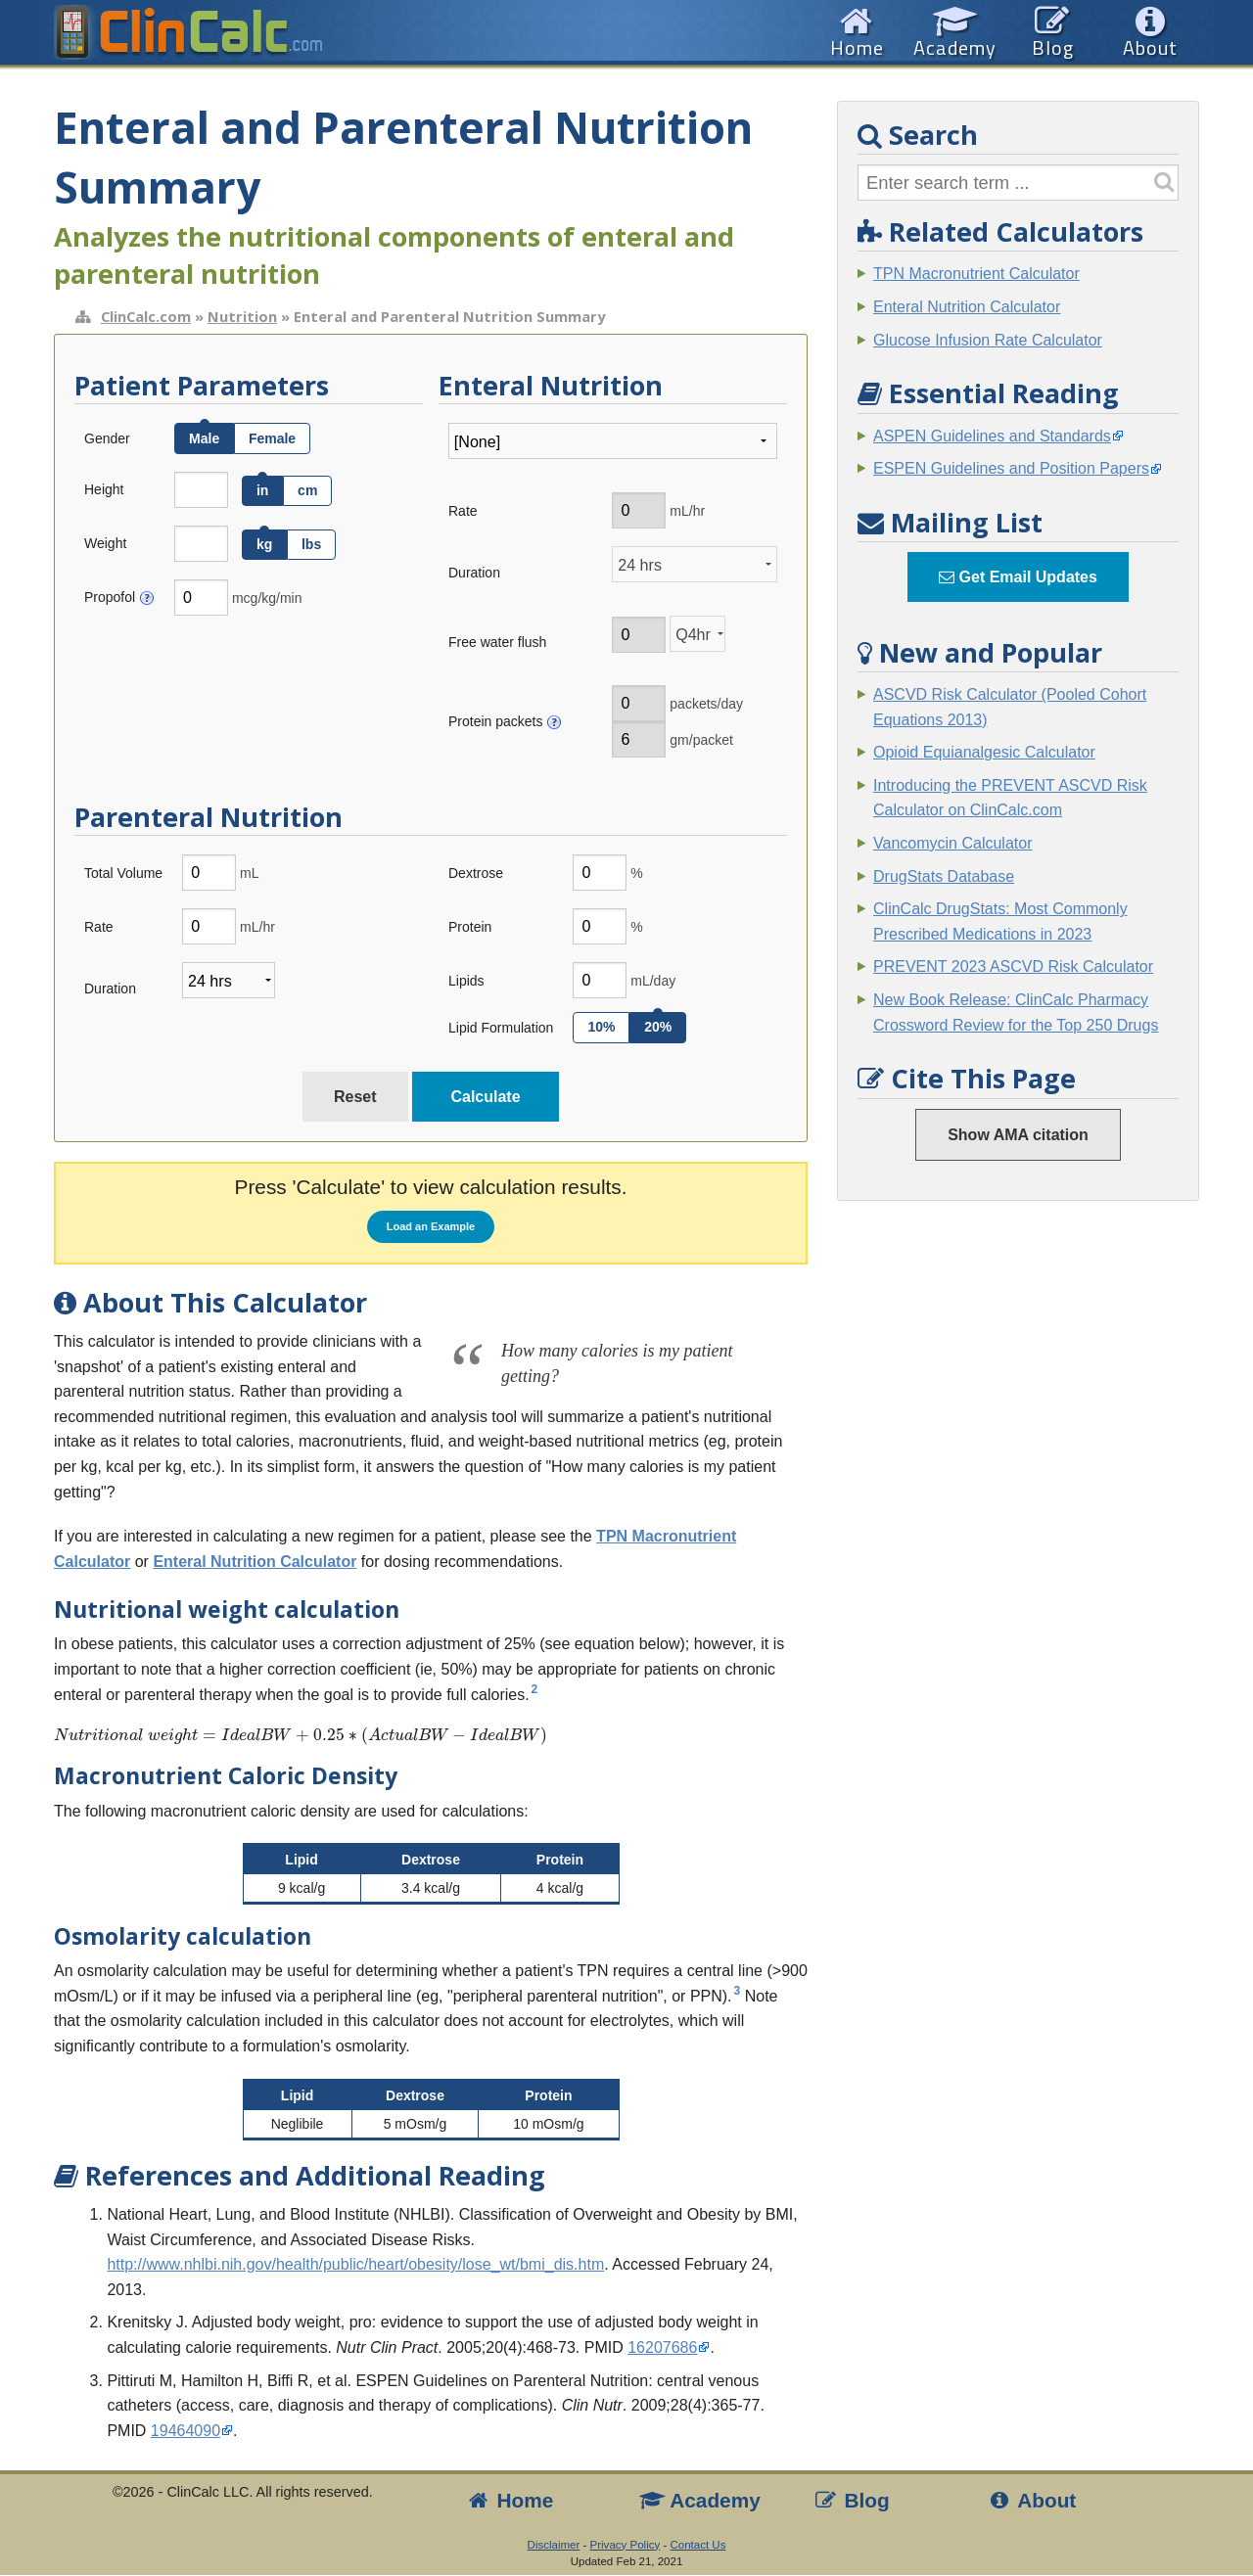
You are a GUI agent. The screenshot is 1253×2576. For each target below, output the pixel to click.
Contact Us (697, 2545)
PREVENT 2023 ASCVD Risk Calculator (1013, 966)
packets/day (706, 704)
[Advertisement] (1018, 1514)
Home (509, 2500)
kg (264, 544)
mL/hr (687, 511)
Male (204, 438)
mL (249, 873)
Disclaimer (554, 2545)
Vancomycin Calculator (952, 843)
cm (307, 490)
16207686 (662, 2347)
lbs (311, 544)
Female (272, 438)
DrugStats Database (943, 876)
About (1032, 2500)
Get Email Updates (1018, 577)
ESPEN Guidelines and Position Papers (1011, 468)
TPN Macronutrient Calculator (976, 273)
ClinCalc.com (146, 316)
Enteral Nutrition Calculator (254, 1561)
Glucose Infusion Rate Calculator (987, 340)
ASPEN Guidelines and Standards (992, 436)
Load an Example (431, 1226)
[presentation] (431, 1735)
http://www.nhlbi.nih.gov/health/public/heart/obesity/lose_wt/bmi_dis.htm (355, 2264)
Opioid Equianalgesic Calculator (984, 752)
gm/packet (701, 740)
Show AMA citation (1018, 1135)
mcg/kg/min (267, 598)
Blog (851, 2500)
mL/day (652, 981)
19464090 (185, 2430)
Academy (700, 2500)
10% (601, 1027)
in (262, 490)
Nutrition (242, 316)
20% (658, 1027)
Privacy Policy (625, 2545)
